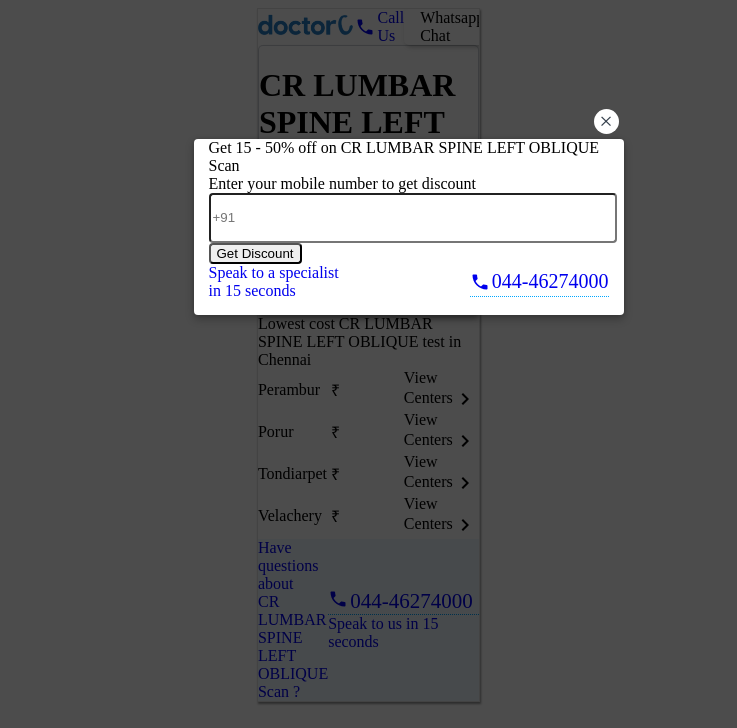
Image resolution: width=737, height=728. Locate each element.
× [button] (606, 121)
